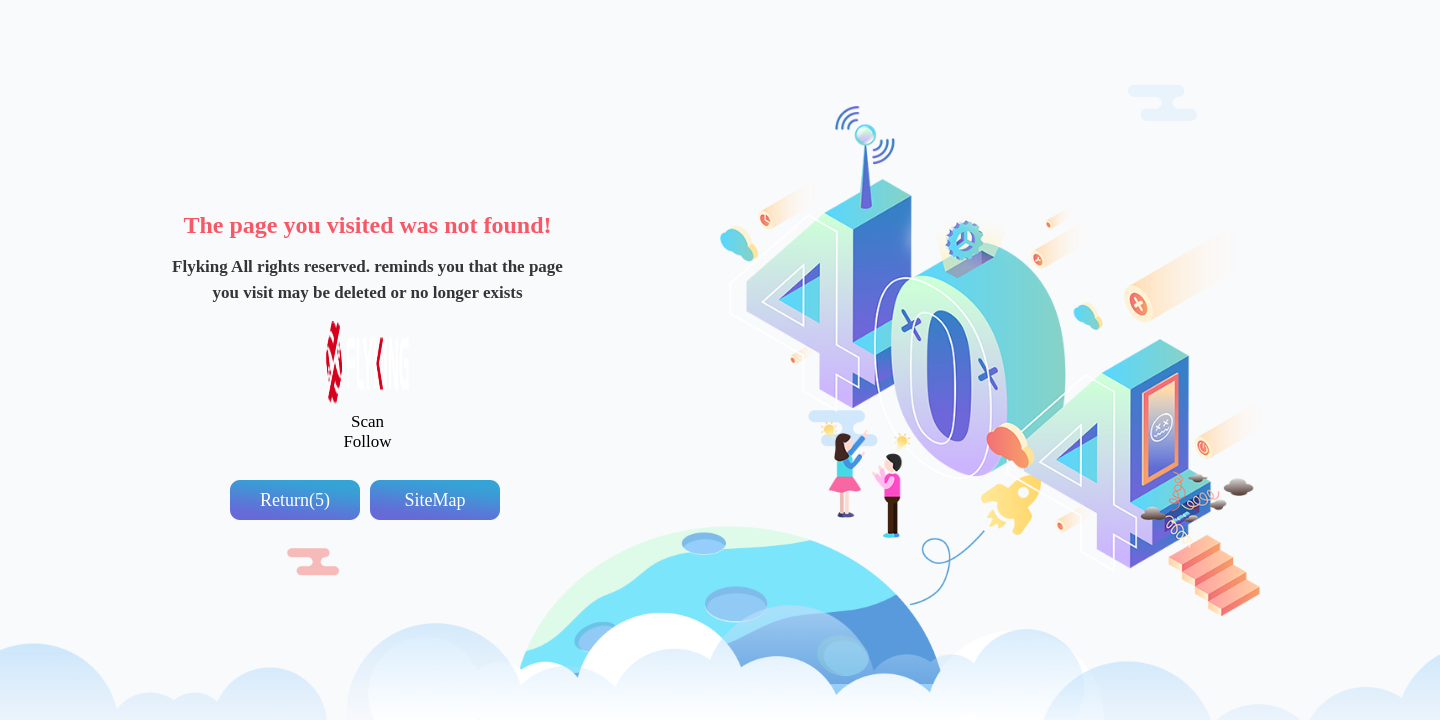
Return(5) (295, 500)
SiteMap (435, 500)
